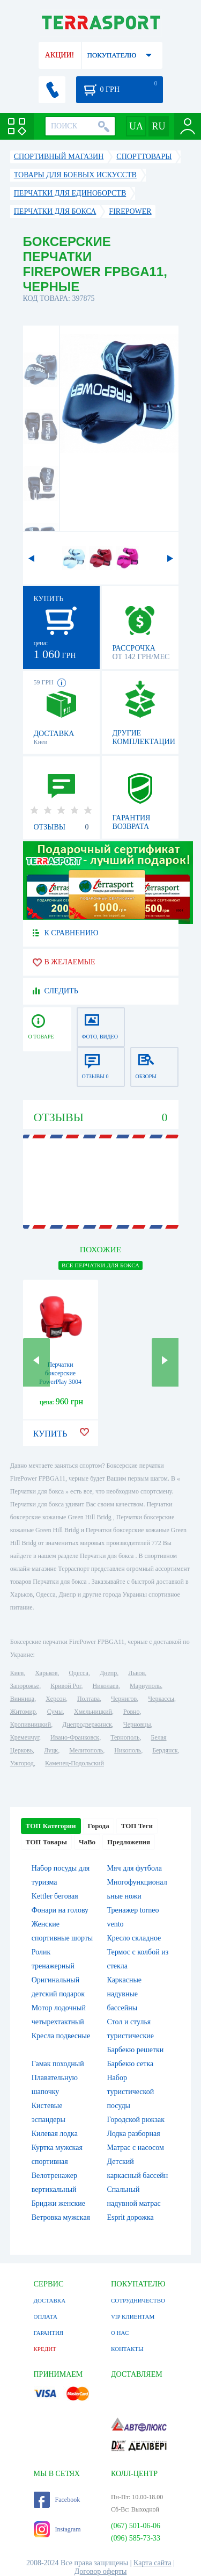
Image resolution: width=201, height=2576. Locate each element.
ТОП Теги (137, 1826)
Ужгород (22, 1763)
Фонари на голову (60, 1910)
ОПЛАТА (45, 2316)
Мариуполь (145, 1686)
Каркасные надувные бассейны (124, 1994)
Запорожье (24, 1686)
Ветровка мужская (61, 2217)
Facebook (57, 2500)
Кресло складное (134, 1938)
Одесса (78, 1673)
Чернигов (124, 1698)
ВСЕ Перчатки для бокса (100, 1265)
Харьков (46, 1673)
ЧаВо (87, 1842)
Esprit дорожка (130, 2217)
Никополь (127, 1750)
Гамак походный (58, 2064)
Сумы (55, 1711)
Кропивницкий (30, 1724)
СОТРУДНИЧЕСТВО (138, 2300)
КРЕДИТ (45, 2349)
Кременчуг (24, 1737)
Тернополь (124, 1737)
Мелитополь (86, 1750)
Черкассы (161, 1698)
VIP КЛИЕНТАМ (132, 2316)
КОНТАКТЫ (127, 2349)
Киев (17, 1673)
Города (98, 1826)
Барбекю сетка (130, 2064)
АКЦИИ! (59, 55)
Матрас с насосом (135, 2148)
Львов (136, 1673)
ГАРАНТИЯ (49, 2332)
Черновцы (137, 1724)
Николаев (105, 1686)
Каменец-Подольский (74, 1763)
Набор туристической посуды (130, 2092)
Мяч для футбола (134, 1868)
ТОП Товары (46, 1842)
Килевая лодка (55, 2134)
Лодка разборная (133, 2134)
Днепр (108, 1673)
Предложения (128, 1842)
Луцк (51, 1750)
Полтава (88, 1698)
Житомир (23, 1711)
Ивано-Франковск (74, 1737)
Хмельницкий (93, 1711)
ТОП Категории (51, 1826)
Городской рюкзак (136, 2120)
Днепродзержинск (87, 1724)
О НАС (120, 2332)
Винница (22, 1698)
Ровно (131, 1711)
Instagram (57, 2529)
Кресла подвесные (61, 2036)
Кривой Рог (65, 1686)
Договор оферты (101, 2571)
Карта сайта (152, 2563)
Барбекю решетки (135, 2050)
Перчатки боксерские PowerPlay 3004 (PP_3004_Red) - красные (60, 1382)
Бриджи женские (58, 2203)
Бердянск (164, 1750)
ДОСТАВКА (50, 2300)
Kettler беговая (55, 1896)
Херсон (56, 1698)
